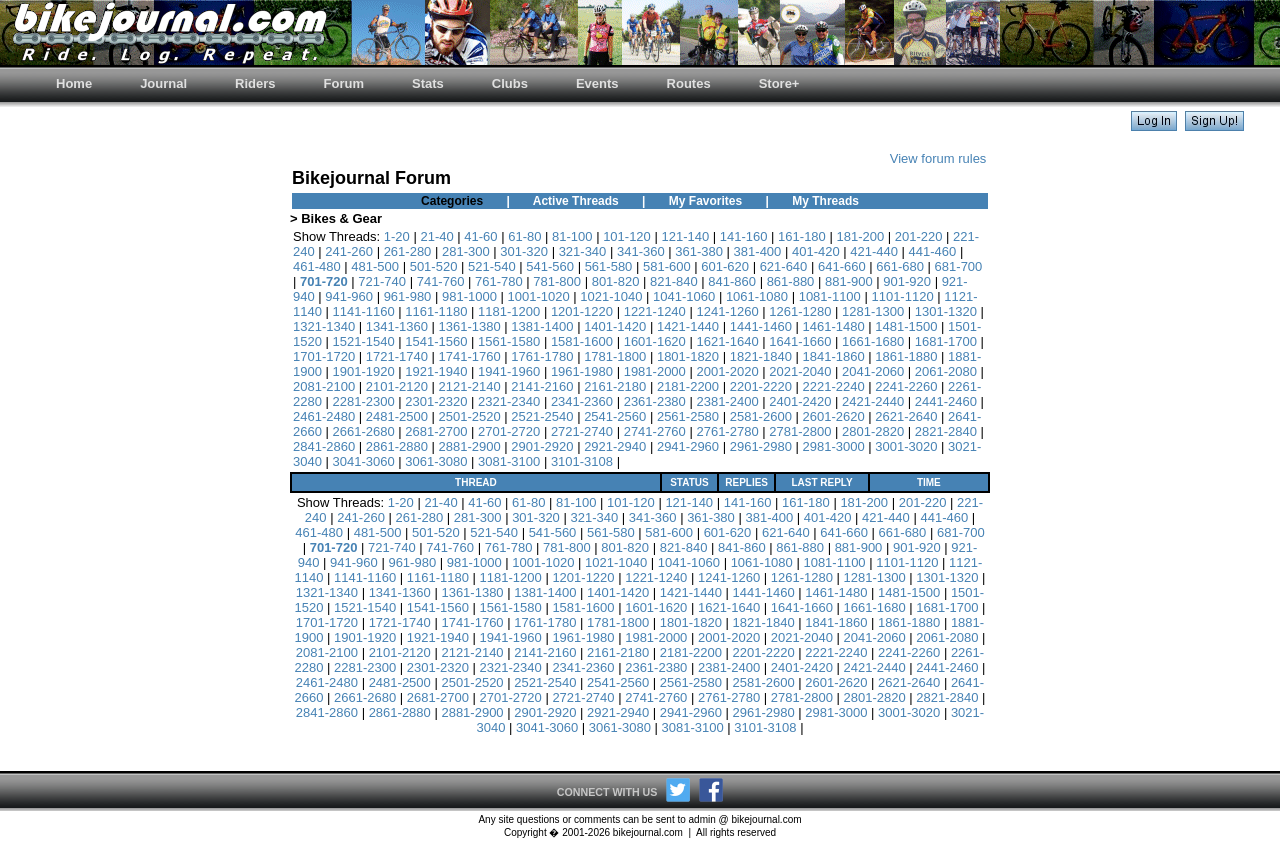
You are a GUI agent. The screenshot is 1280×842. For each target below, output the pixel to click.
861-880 (791, 281)
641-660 (842, 266)
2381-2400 (727, 401)
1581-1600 (582, 341)
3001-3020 (906, 446)
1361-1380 (470, 326)
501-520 (434, 266)
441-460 (933, 251)
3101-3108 (582, 461)
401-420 (816, 251)
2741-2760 (655, 431)
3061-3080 (436, 461)
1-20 (397, 236)
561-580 (609, 266)
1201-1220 (582, 311)
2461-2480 (324, 416)
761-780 (499, 281)
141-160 (744, 236)
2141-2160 (542, 386)
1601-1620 (655, 341)
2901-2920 (542, 446)
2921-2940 (615, 446)
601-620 (725, 266)
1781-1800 (615, 356)
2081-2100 (324, 386)
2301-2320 (436, 401)
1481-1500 (906, 326)
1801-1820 (688, 356)
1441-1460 (761, 326)
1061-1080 (757, 296)
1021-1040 (611, 296)
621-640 (784, 266)
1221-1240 (655, 311)
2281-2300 (364, 401)
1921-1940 (436, 371)
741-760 (441, 281)
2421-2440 (873, 401)
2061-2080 (946, 371)
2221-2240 (833, 386)
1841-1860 (833, 356)
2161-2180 (615, 386)
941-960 (349, 296)
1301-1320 (946, 311)
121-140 (685, 236)
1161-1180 (436, 311)
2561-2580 (688, 416)
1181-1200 (509, 311)
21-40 (436, 236)
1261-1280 (800, 311)
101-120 (627, 236)
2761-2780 (727, 431)
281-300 (466, 251)
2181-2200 (688, 386)
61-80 (524, 236)
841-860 (732, 281)
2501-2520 (470, 416)
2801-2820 (873, 431)
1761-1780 (542, 356)
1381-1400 (542, 326)
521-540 (492, 266)
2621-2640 (906, 416)
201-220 (919, 236)
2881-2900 (470, 446)
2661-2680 (364, 431)
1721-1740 (397, 356)
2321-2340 (509, 401)
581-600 (667, 266)
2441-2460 (946, 401)
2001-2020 (727, 371)
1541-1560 (436, 341)
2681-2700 (436, 431)
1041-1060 (684, 296)
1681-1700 (946, 341)
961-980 (408, 296)
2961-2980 (761, 446)
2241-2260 (906, 386)
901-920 (907, 281)
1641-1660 (800, 341)
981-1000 (469, 296)
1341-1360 (397, 326)
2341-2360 (582, 401)
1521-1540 (364, 341)
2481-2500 (397, 416)
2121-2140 (470, 386)
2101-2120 (397, 386)
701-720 (324, 281)
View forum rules (938, 158)
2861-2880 (397, 446)
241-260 (349, 251)
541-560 (550, 266)
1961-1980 (582, 371)
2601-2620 (833, 416)
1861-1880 (906, 356)
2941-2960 (688, 446)
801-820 (616, 281)
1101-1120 (902, 296)
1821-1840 (761, 356)
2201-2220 (761, 386)
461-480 (317, 266)
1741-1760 (470, 356)
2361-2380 (655, 401)
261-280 (408, 251)
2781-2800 (800, 431)
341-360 (641, 251)
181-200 (860, 236)
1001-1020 (539, 296)
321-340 (583, 251)
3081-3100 (509, 461)
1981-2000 (655, 371)
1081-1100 (830, 296)
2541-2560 (615, 416)
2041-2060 (873, 371)
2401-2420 (800, 401)
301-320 (524, 251)
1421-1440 (688, 326)
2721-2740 (582, 431)
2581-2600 (761, 416)
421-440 (874, 251)
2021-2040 (800, 371)
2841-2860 (324, 446)
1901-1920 (364, 371)
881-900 (849, 281)
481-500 (375, 266)
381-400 (758, 251)
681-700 (959, 266)
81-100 (572, 236)
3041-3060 (364, 461)
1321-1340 (324, 326)
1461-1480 (833, 326)
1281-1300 (873, 311)
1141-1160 (364, 311)
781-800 (557, 281)
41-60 (480, 236)
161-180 (802, 236)
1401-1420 (615, 326)
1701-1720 (324, 356)
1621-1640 (727, 341)
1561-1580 (509, 341)
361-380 (699, 251)
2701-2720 (509, 431)
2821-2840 (946, 431)
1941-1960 (509, 371)
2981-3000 (833, 446)
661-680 (900, 266)
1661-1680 (873, 341)
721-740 (382, 281)
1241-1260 (727, 311)
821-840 (674, 281)
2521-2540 (542, 416)
